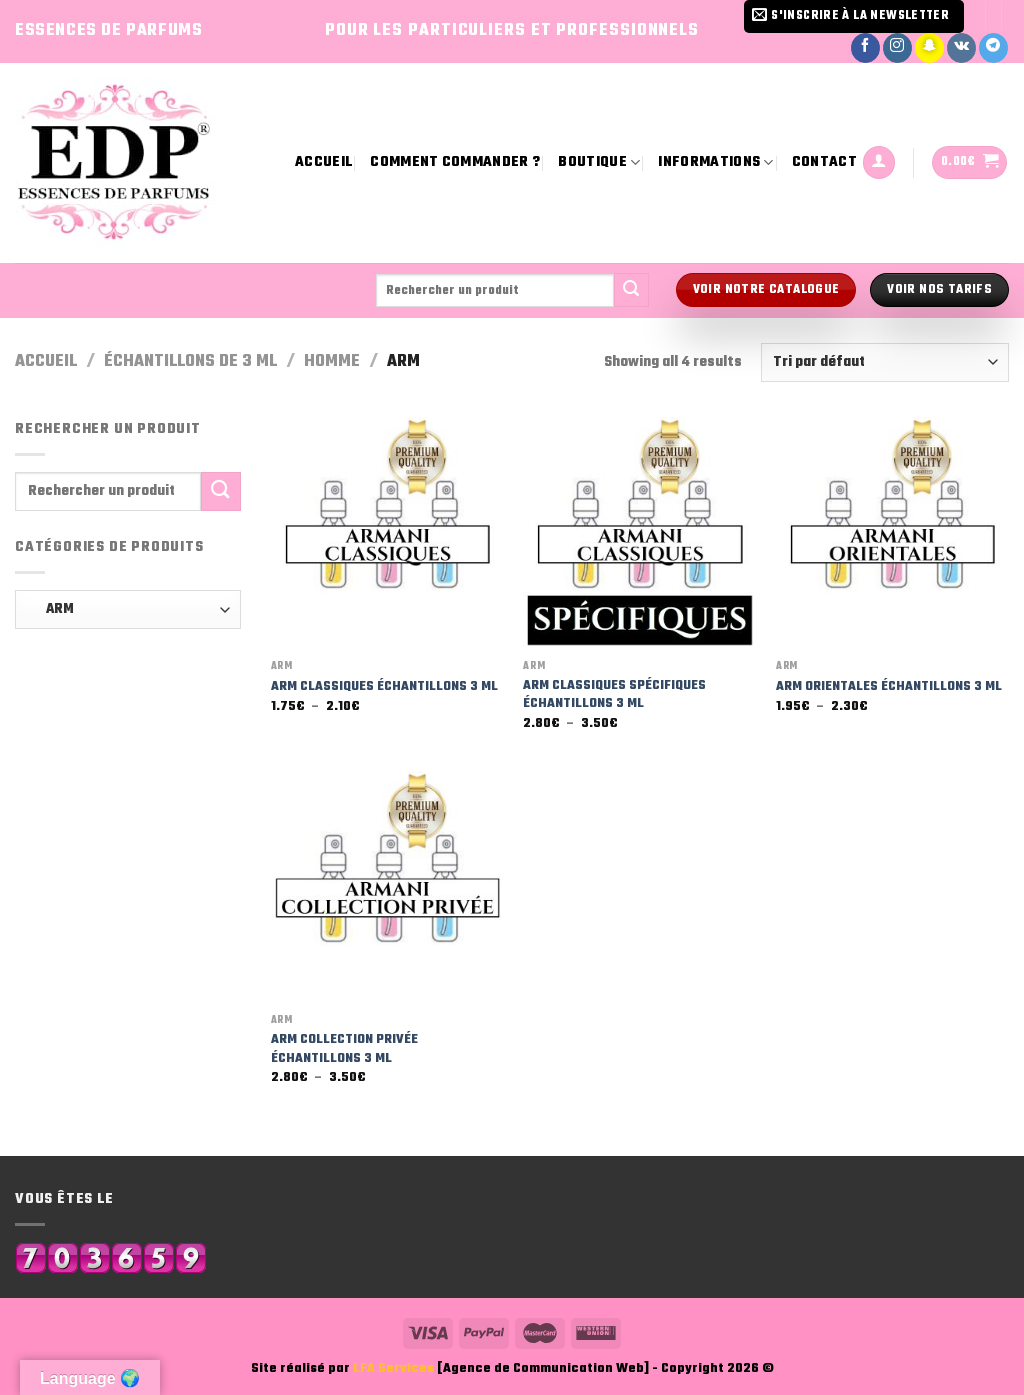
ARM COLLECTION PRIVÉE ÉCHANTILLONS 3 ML (344, 1049)
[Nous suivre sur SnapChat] (929, 48)
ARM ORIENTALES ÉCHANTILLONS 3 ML (889, 687)
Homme (332, 361)
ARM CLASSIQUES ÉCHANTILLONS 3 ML (384, 687)
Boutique (599, 162)
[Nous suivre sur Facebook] (865, 48)
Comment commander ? (455, 162)
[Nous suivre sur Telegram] (993, 48)
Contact (824, 162)
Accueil (323, 162)
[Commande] (885, 362)
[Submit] (631, 290)
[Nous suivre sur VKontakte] (961, 48)
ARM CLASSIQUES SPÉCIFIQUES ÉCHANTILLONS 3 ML (614, 695)
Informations (715, 162)
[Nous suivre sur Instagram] (897, 48)
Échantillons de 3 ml (190, 361)
